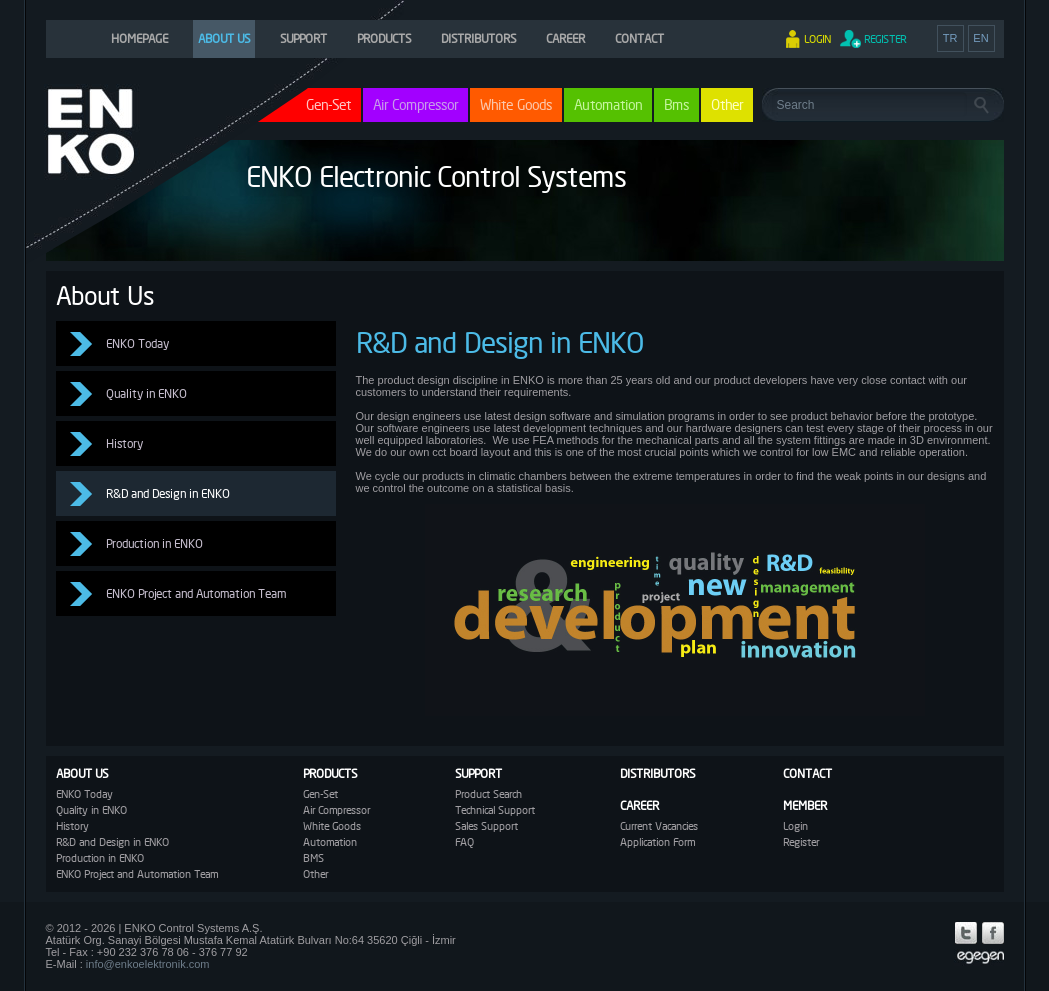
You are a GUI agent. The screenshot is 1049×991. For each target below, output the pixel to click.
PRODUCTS (384, 38)
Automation (608, 104)
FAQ (464, 842)
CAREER (565, 38)
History (124, 443)
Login (795, 826)
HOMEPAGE (139, 38)
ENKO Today (137, 343)
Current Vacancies (659, 826)
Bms (676, 104)
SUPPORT (303, 38)
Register (801, 842)
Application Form (657, 842)
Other (727, 104)
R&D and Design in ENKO (168, 493)
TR (950, 38)
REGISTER (885, 39)
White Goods (516, 104)
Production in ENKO (154, 543)
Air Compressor (415, 104)
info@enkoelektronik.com (148, 964)
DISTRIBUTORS (478, 38)
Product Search (488, 794)
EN (980, 38)
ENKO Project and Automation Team (196, 593)
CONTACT (639, 38)
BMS (313, 858)
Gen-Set (320, 794)
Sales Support (486, 826)
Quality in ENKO (146, 393)
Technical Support (495, 810)
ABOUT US (224, 38)
